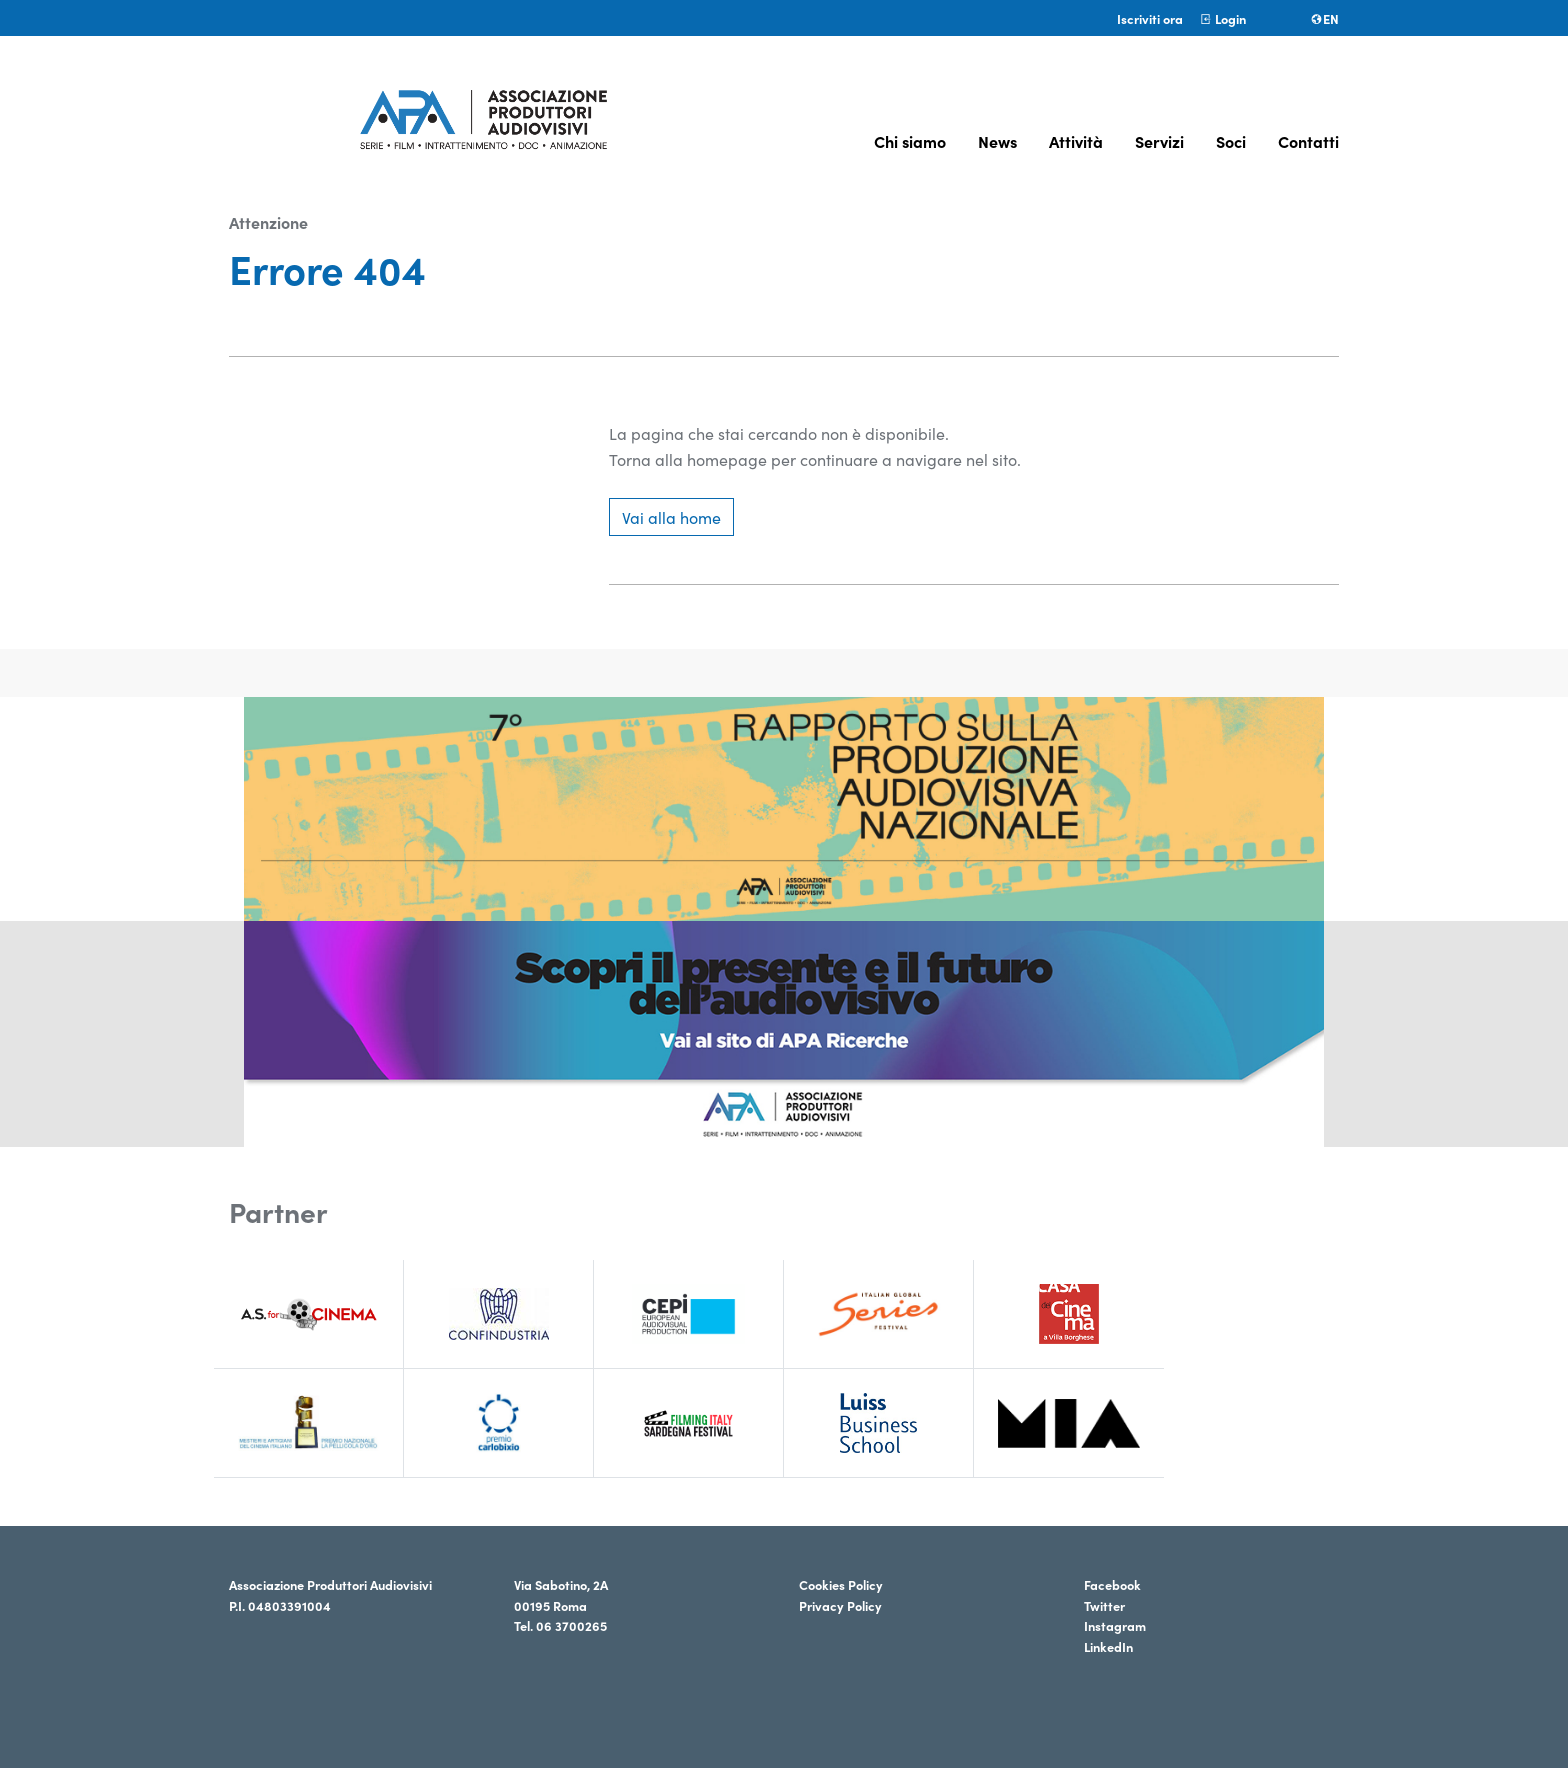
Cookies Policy (841, 1584)
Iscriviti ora (1150, 18)
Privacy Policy (840, 1605)
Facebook (1112, 1584)
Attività (1076, 141)
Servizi (1159, 141)
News (997, 141)
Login (1222, 18)
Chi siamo (910, 141)
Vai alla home (671, 517)
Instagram (1115, 1625)
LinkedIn (1108, 1646)
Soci (1231, 141)
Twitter (1104, 1605)
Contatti (1308, 141)
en (1324, 18)
